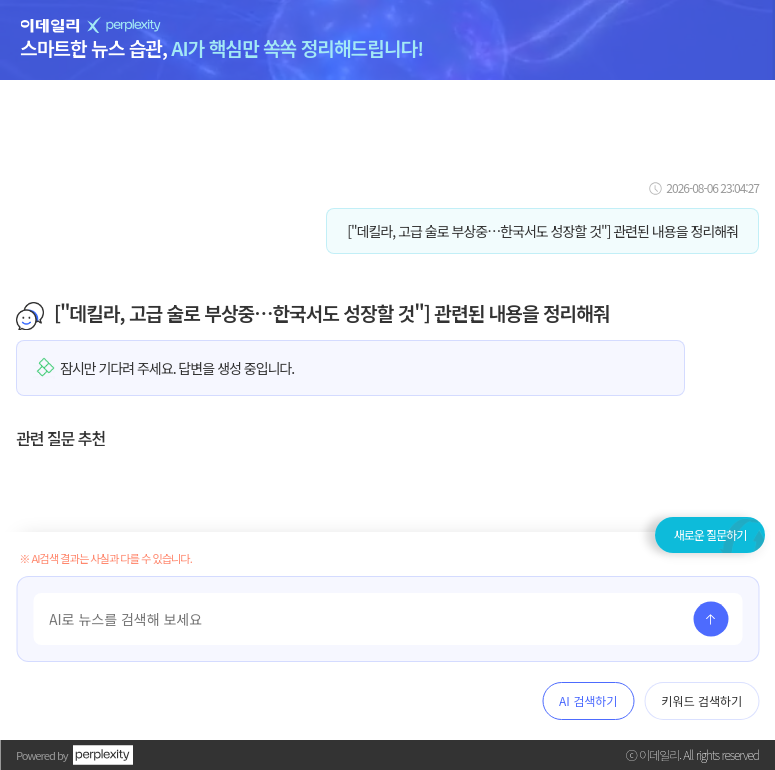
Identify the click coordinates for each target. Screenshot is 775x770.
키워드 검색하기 (701, 700)
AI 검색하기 (588, 700)
